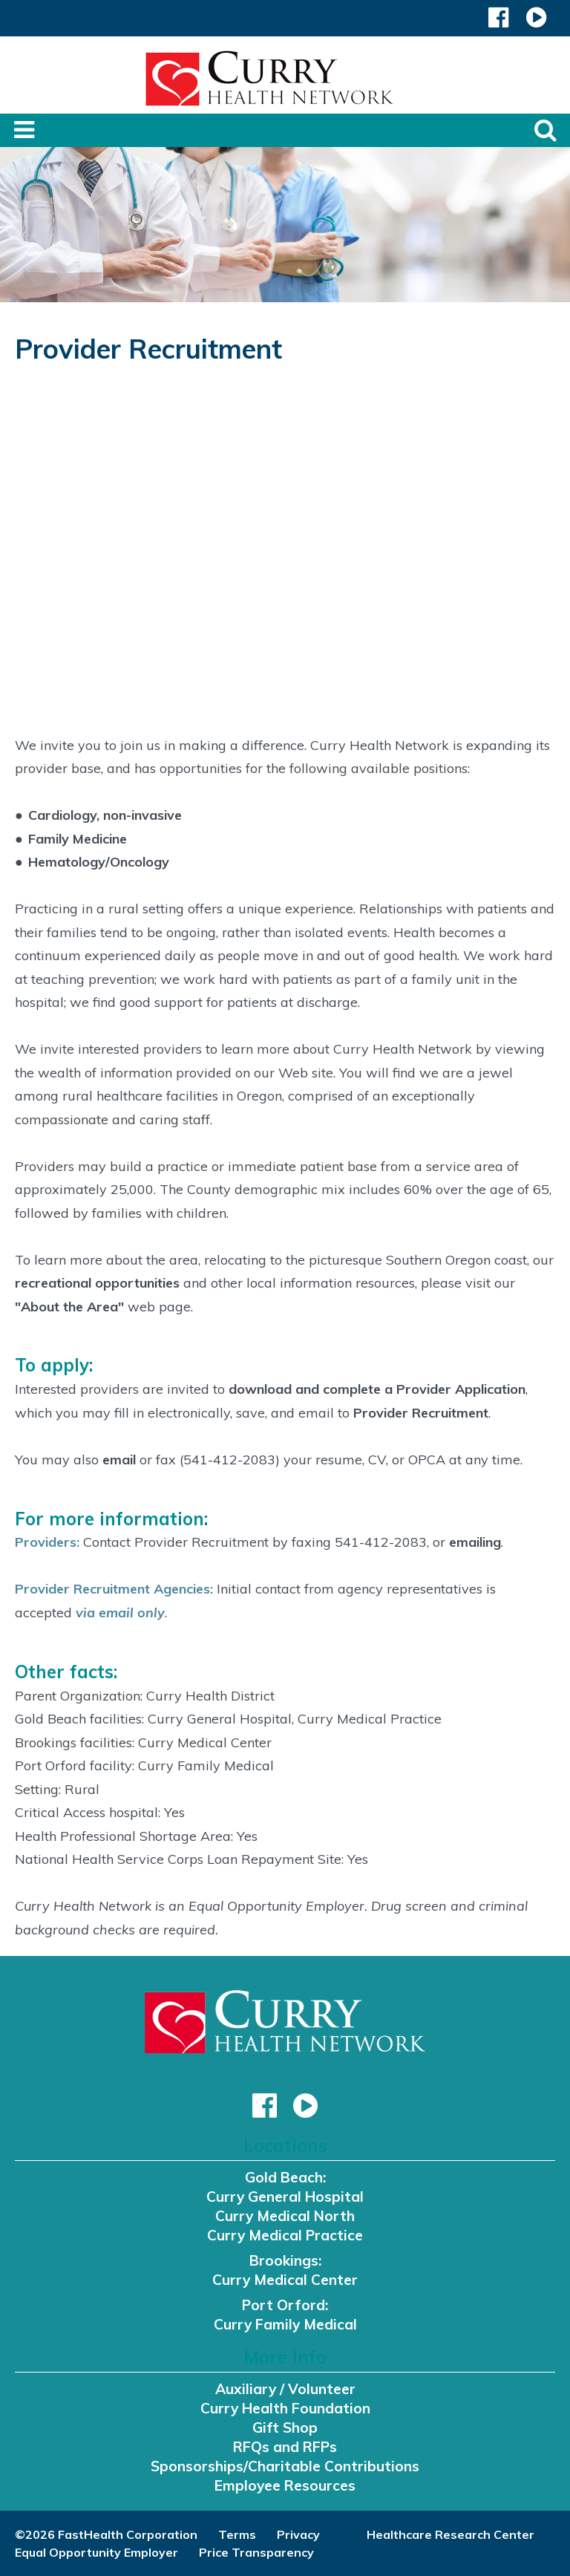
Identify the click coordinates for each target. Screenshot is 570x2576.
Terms (237, 2534)
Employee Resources (285, 2485)
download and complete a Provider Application (377, 1389)
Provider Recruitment (420, 1412)
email (121, 1459)
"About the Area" (69, 1306)
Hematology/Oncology (98, 861)
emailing (475, 1542)
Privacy (298, 2534)
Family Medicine (77, 838)
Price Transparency (256, 2552)
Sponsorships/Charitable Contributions (285, 2466)
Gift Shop (285, 2427)
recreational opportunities (97, 1282)
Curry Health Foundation (285, 2408)
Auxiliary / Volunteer (285, 2389)
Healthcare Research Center (450, 2534)
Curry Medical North (285, 2216)
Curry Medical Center (285, 2280)
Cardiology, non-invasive (105, 815)
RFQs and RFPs (285, 2447)
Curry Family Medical (285, 2324)
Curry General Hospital (285, 2196)
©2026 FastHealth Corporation (106, 2534)
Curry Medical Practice (285, 2235)
